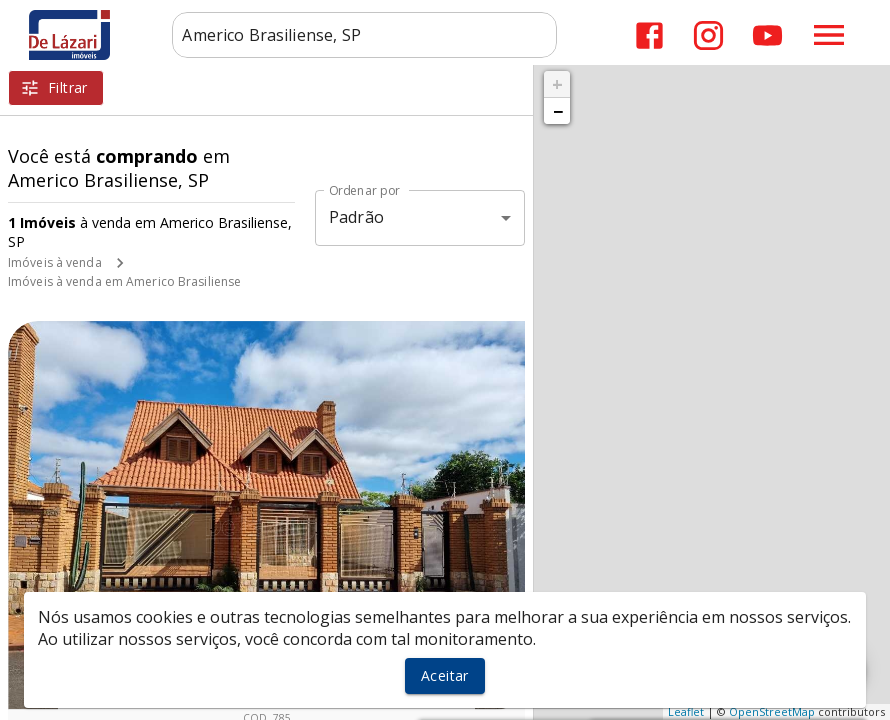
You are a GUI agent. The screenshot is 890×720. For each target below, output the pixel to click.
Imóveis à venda (55, 262)
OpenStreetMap (772, 711)
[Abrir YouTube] (767, 35)
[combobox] (364, 35)
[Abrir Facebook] (649, 35)
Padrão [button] (356, 217)
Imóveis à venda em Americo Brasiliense (124, 281)
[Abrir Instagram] (708, 35)
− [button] (558, 111)
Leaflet (686, 711)
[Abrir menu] (829, 35)
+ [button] (557, 84)
